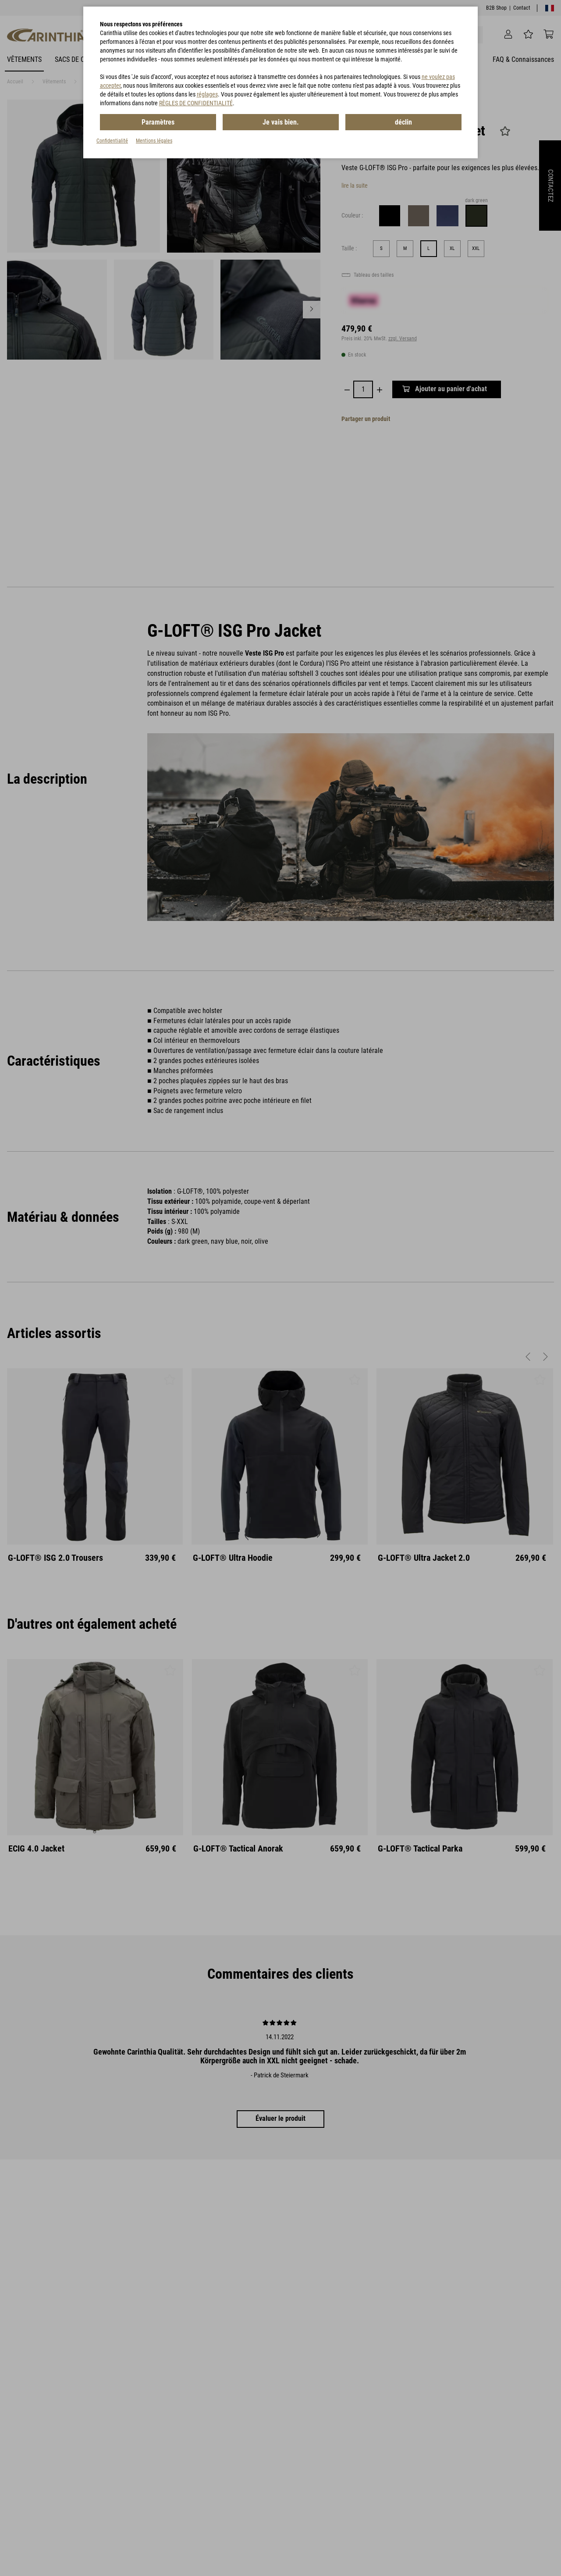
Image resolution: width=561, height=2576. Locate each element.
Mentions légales (154, 141)
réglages (207, 94)
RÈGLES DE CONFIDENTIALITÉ (196, 103)
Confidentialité (112, 141)
